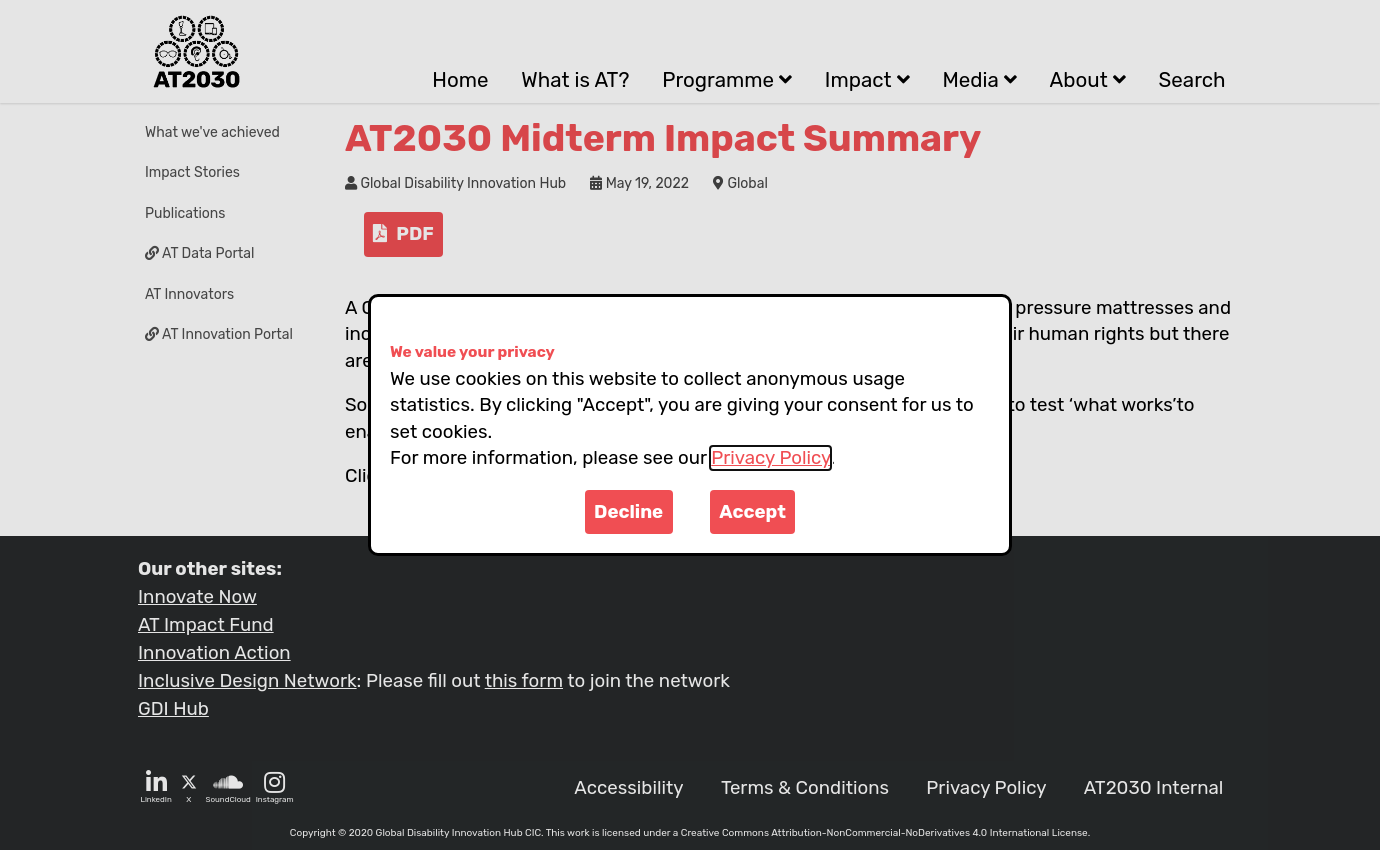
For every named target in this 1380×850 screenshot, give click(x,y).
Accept (752, 512)
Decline (628, 512)
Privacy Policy (770, 458)
